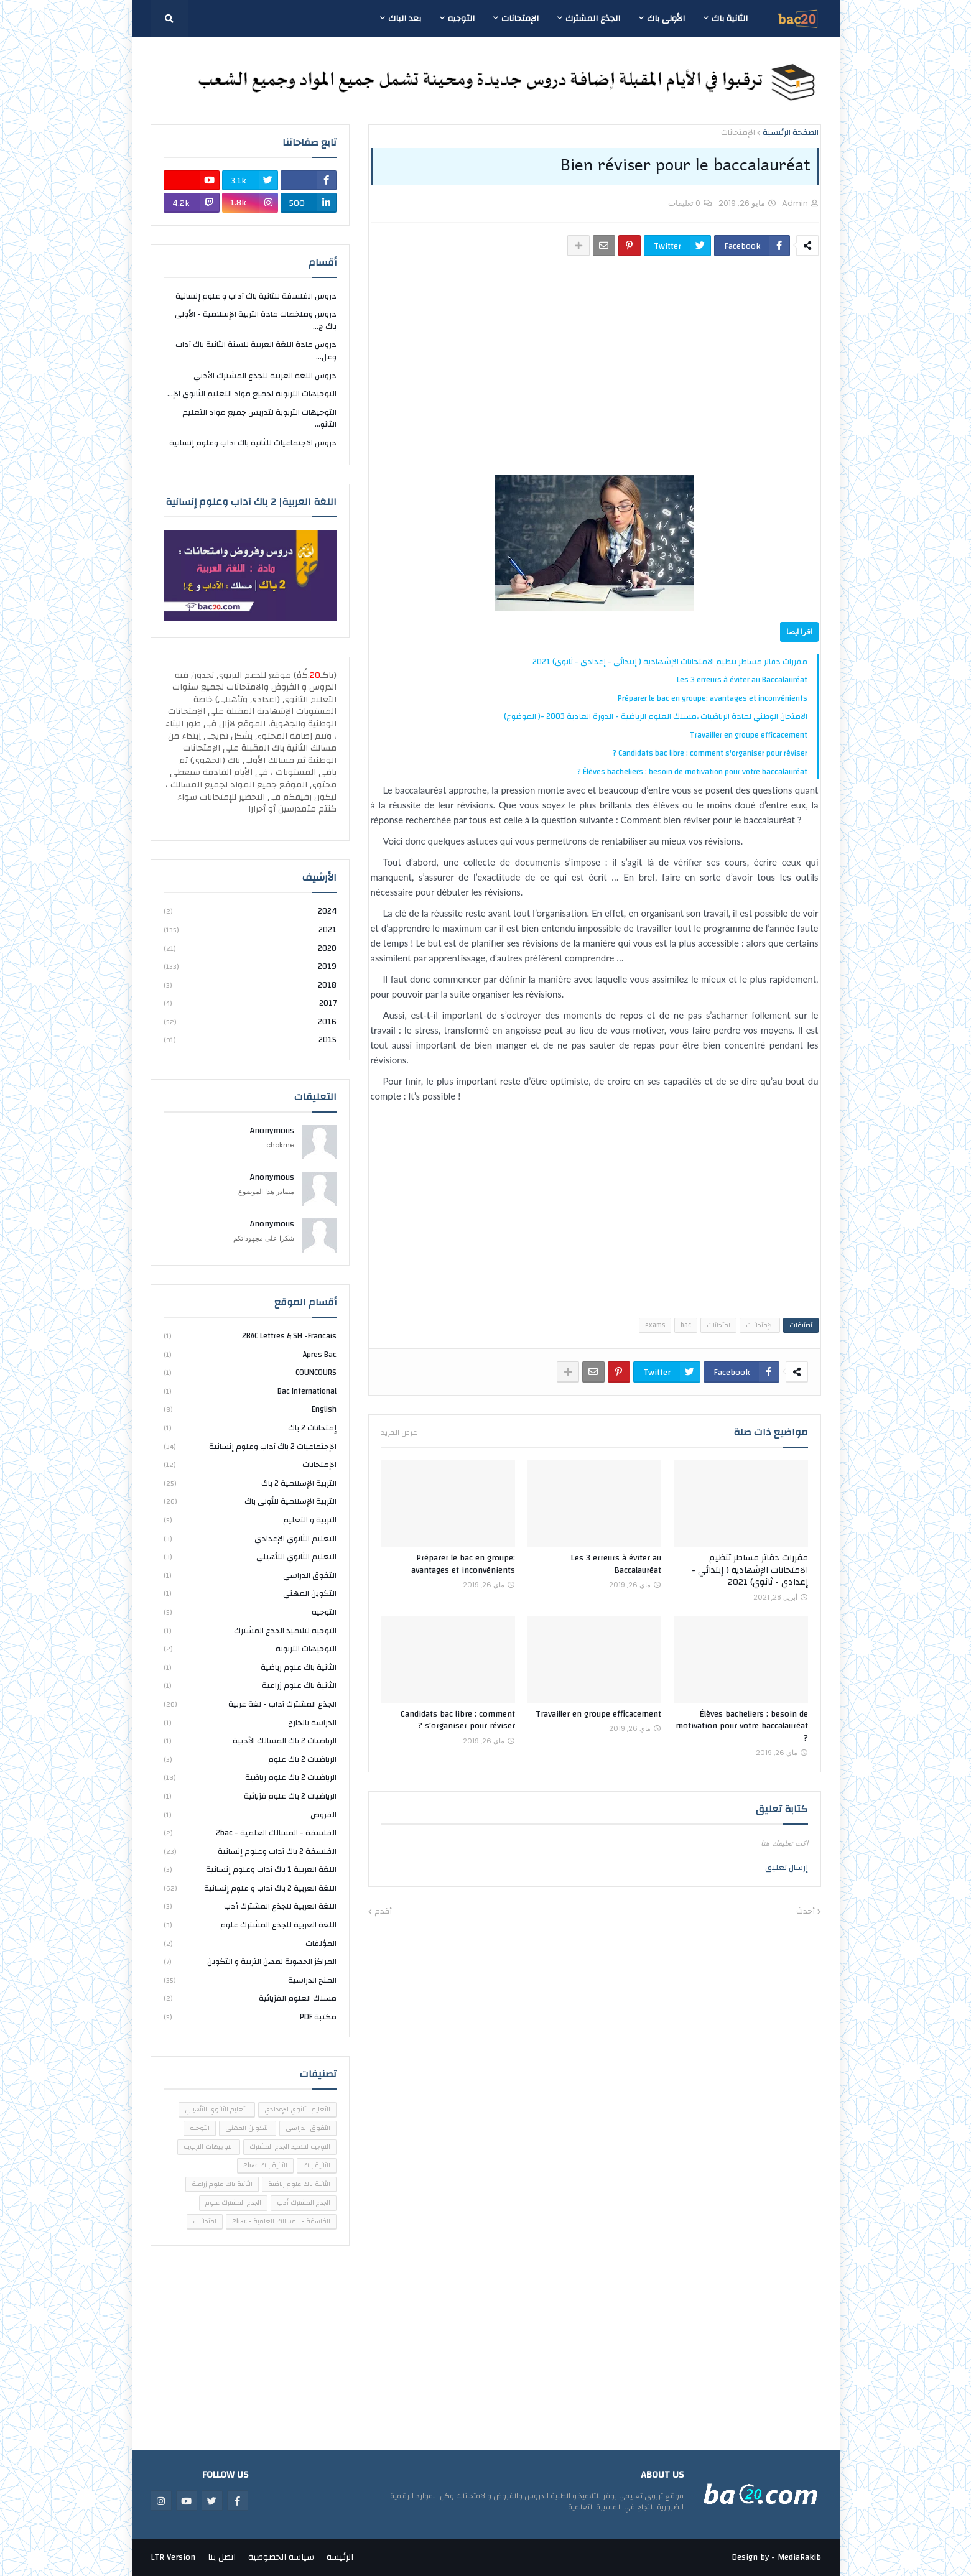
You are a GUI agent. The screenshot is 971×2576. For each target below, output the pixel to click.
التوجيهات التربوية (250, 1648)
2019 (250, 966)
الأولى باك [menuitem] (666, 19)
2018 (250, 985)
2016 (250, 1021)
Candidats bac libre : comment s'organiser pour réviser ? (710, 753)
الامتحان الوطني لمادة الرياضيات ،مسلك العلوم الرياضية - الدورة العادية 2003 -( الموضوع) (655, 716)
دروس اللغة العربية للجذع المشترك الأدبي (265, 375)
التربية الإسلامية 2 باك (250, 1483)
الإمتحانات (738, 133)
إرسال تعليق (786, 1867)
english (250, 1409)
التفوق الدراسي (250, 1575)
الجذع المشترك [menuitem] (592, 19)
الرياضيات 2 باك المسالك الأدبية (250, 1740)
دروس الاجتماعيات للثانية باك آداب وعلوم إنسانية (253, 442)
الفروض (250, 1814)
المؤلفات (250, 1943)
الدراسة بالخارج (250, 1722)
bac (686, 1325)
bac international (250, 1391)
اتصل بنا (222, 2557)
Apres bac (250, 1354)
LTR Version (173, 2557)
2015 (250, 1039)
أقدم (383, 1912)
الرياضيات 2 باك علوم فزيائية (250, 1796)
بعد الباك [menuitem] (404, 19)
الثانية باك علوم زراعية (250, 1685)
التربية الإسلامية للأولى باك (250, 1501)
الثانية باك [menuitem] (730, 19)
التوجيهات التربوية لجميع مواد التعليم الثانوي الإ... (252, 393)
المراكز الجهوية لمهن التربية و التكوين (250, 1961)
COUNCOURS (250, 1372)
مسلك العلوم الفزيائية (250, 1998)
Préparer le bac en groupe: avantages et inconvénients (712, 698)
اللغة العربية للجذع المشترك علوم (250, 1924)
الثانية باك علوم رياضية (250, 1667)
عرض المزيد (399, 1432)
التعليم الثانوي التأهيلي (250, 1556)
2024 (250, 912)
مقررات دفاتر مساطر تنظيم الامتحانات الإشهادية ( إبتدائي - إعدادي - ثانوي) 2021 (669, 661)
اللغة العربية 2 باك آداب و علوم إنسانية (250, 1888)
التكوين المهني (250, 1593)
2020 (250, 948)
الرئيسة (340, 2557)
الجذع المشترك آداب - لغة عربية (250, 1704)
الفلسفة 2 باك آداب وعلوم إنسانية (250, 1851)
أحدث (805, 1912)
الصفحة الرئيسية (791, 133)
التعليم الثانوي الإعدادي (250, 1538)
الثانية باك (316, 2165)
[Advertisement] (605, 372)
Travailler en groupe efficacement (748, 735)
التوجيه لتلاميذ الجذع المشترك (250, 1630)
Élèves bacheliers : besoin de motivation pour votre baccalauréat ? (692, 771)
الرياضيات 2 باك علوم (250, 1759)
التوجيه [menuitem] (461, 19)
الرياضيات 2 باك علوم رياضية (250, 1777)
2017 (250, 1003)
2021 (250, 929)
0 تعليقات (684, 203)
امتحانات (718, 1325)
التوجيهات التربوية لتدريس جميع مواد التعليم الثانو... (259, 418)
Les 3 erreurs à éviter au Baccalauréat (742, 679)
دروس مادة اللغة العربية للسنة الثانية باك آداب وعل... (256, 350)
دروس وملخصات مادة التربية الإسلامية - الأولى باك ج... (256, 320)
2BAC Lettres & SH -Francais (250, 1336)
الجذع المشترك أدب (303, 2203)
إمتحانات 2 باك (250, 1427)
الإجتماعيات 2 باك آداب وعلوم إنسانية (250, 1446)
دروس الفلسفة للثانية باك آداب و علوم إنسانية (256, 296)
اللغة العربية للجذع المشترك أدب (250, 1906)
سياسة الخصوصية (281, 2557)
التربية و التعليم (250, 1520)
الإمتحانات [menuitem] (520, 19)
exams (655, 1325)
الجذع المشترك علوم (233, 2203)
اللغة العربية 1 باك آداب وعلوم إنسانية (250, 1869)
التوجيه (250, 1612)
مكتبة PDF (250, 2016)
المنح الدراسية (250, 1980)
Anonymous (272, 1131)
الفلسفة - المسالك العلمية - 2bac (250, 1832)
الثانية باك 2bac (265, 2165)
